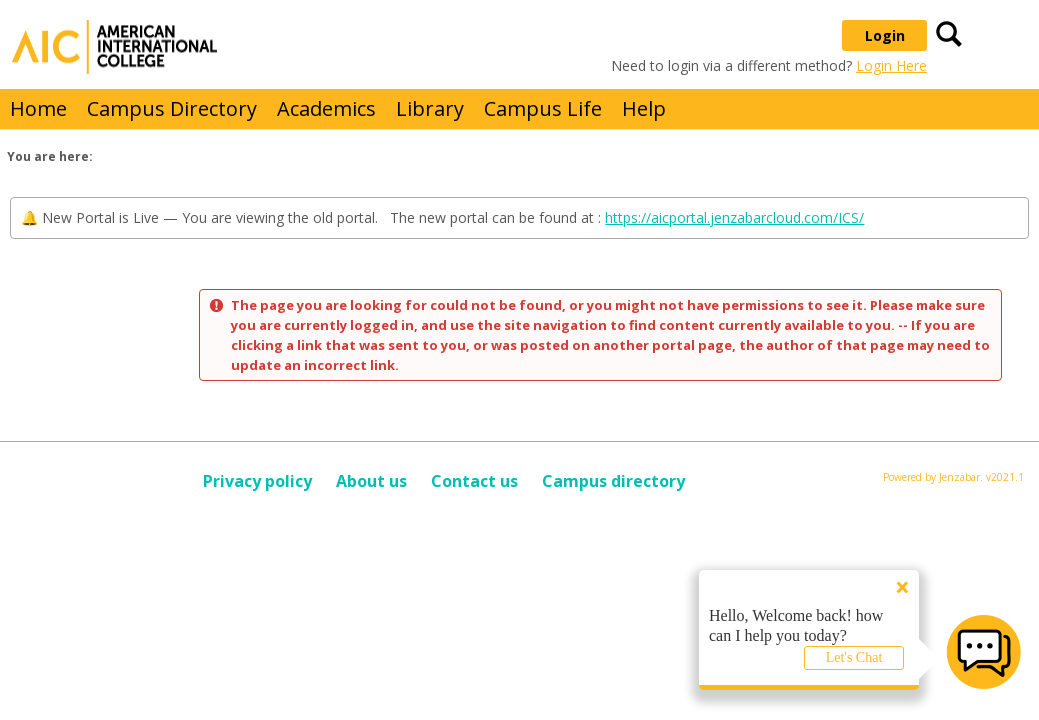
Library (430, 108)
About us (371, 481)
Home (38, 108)
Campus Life (543, 108)
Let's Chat (854, 657)
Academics (326, 108)
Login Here (891, 65)
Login (885, 35)
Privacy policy (257, 481)
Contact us (474, 481)
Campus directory (613, 481)
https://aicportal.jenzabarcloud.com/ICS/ (734, 217)
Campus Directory (172, 108)
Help (644, 108)
